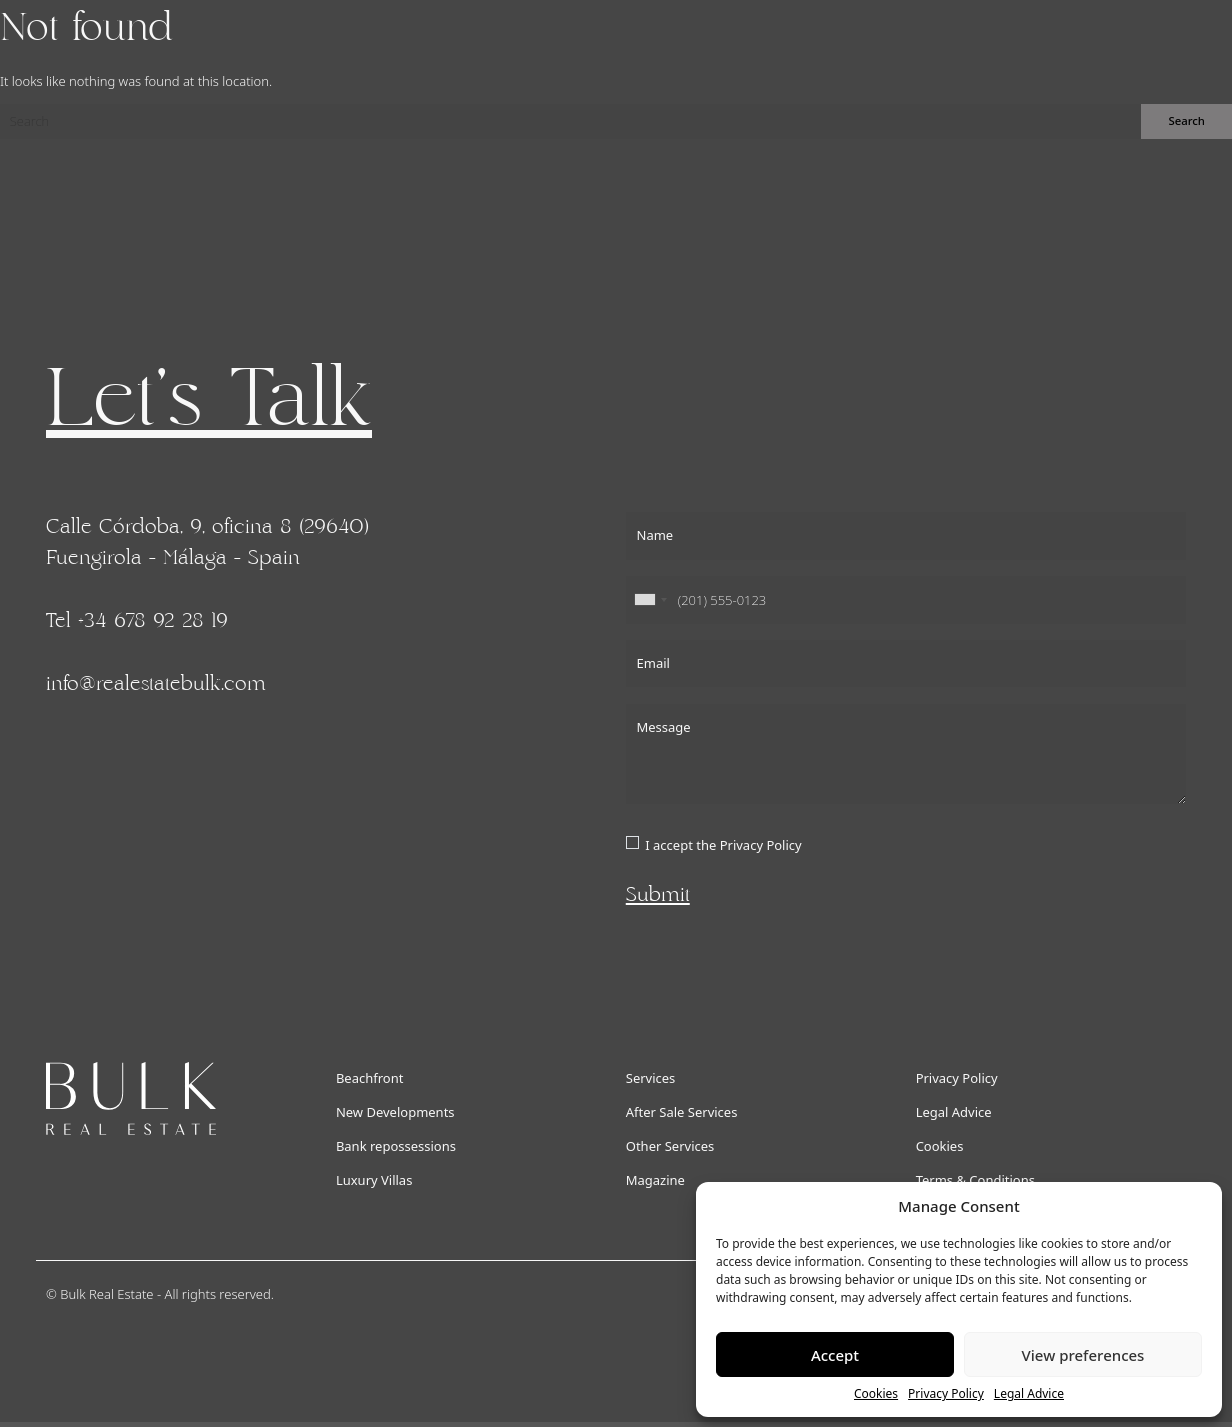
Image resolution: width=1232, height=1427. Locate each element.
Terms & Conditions (975, 1180)
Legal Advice (1029, 1393)
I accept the (723, 845)
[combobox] (650, 600)
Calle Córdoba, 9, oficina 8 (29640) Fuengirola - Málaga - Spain (207, 542)
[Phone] (906, 600)
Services (651, 1078)
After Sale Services (682, 1112)
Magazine (655, 1180)
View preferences (1083, 1355)
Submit (658, 895)
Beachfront (370, 1078)
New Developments (395, 1112)
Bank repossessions (396, 1146)
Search (1186, 120)
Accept (835, 1355)
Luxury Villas (374, 1180)
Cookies (876, 1393)
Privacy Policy (946, 1393)
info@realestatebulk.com (156, 684)
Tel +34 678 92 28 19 (137, 621)
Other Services (670, 1146)
